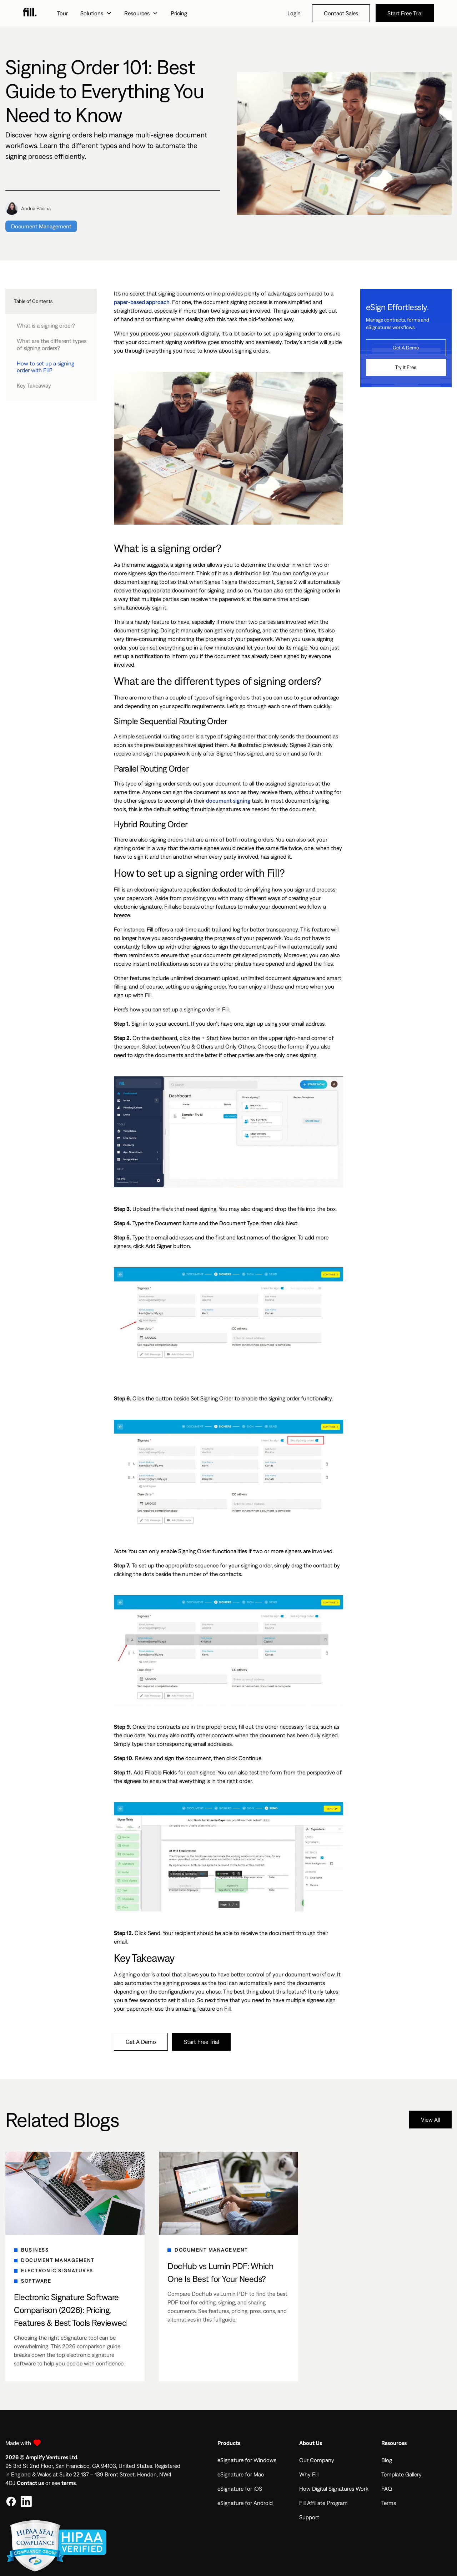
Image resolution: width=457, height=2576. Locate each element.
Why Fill (308, 2474)
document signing (228, 800)
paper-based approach (142, 302)
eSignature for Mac (240, 2474)
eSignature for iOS (239, 2488)
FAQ (386, 2488)
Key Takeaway (34, 385)
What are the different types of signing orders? (51, 344)
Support (309, 2517)
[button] (96, 13)
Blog (386, 2460)
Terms (388, 2503)
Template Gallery (401, 2474)
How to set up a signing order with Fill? (45, 366)
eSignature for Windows (246, 2460)
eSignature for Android (245, 2503)
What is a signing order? (46, 325)
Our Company (316, 2460)
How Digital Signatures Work (333, 2488)
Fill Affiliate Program (323, 2503)
